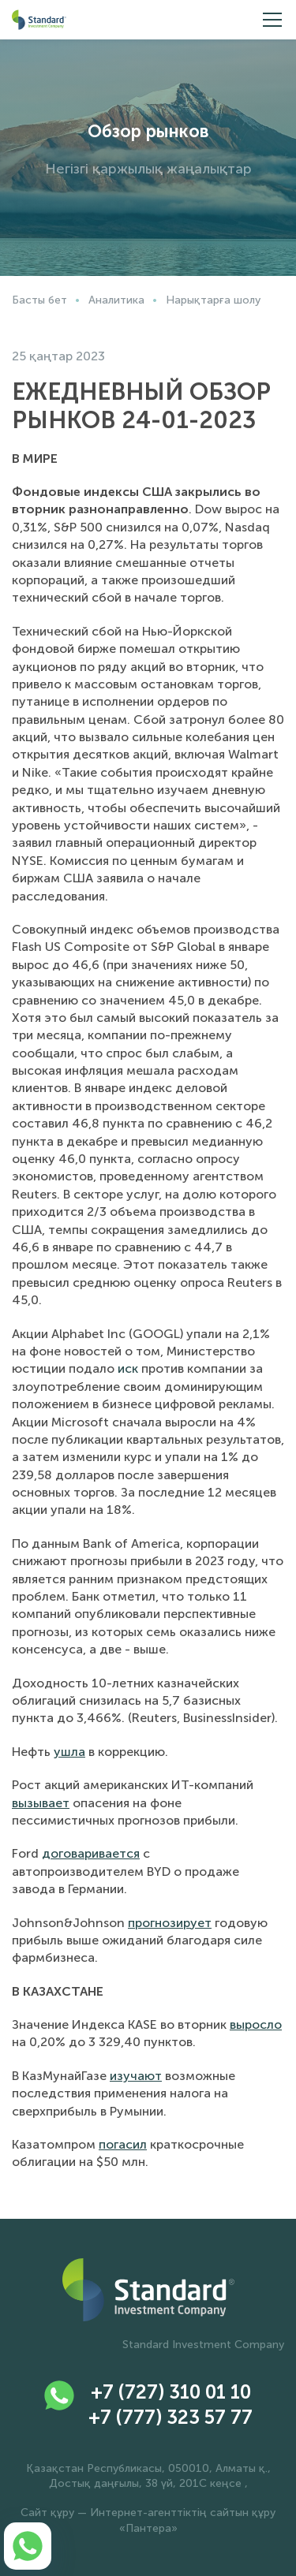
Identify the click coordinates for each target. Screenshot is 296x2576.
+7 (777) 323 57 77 (170, 2417)
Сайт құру (47, 2512)
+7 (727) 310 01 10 (171, 2391)
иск (128, 1368)
